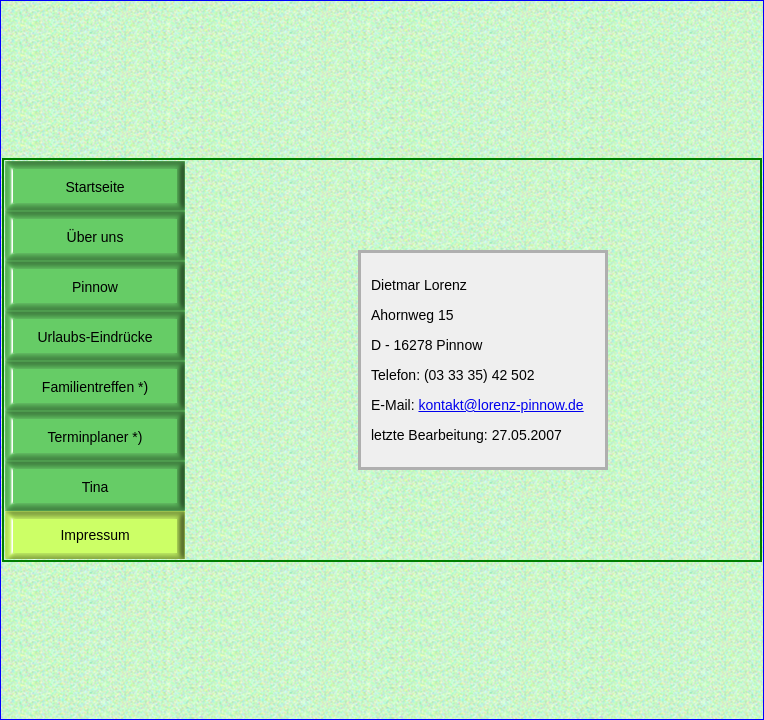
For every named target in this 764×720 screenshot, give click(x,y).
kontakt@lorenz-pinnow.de (500, 405)
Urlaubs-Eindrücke (94, 337)
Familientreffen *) (95, 387)
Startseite (94, 187)
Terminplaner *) (95, 437)
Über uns (95, 237)
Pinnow (95, 287)
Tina (95, 487)
